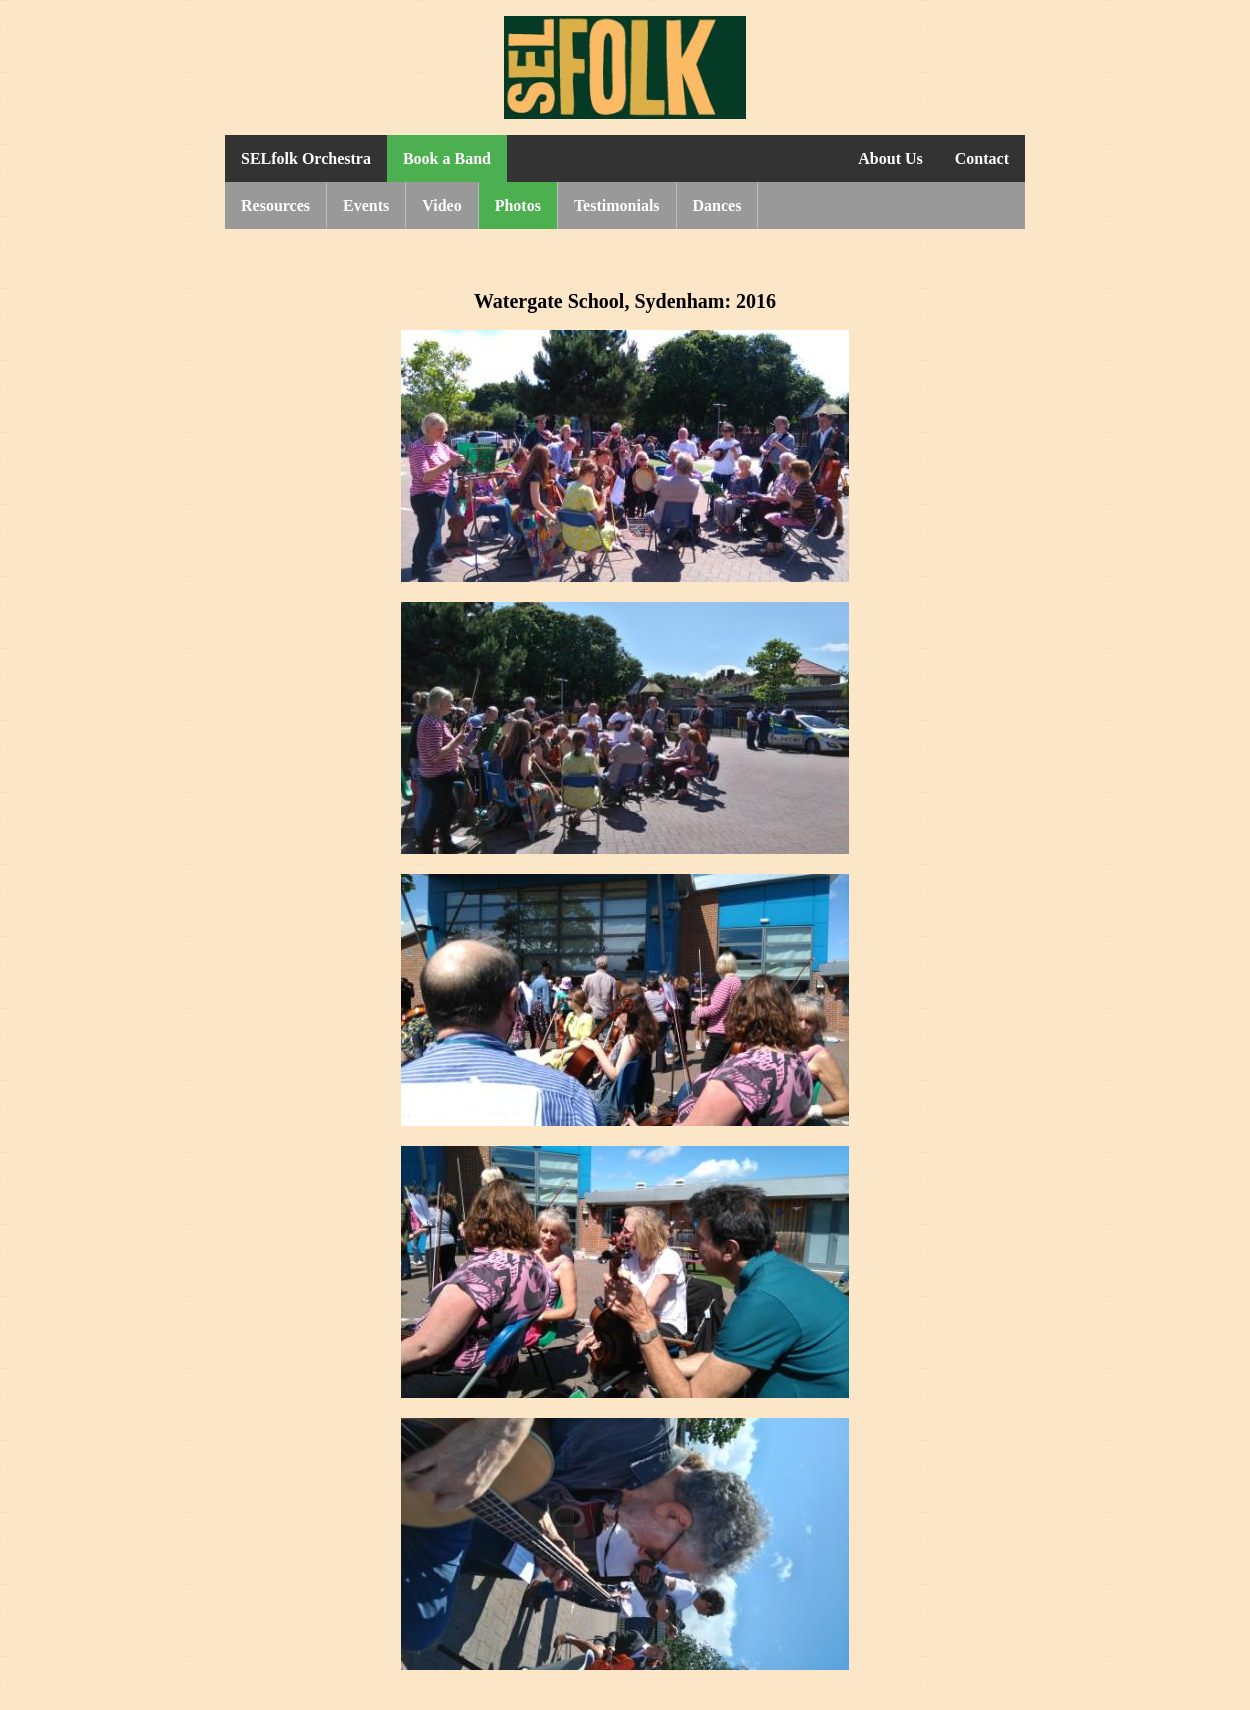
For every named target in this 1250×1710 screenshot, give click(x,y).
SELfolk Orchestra (306, 158)
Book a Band (447, 158)
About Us (890, 158)
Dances (717, 205)
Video (441, 205)
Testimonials (617, 205)
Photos (518, 205)
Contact (982, 158)
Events (366, 205)
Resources (275, 205)
